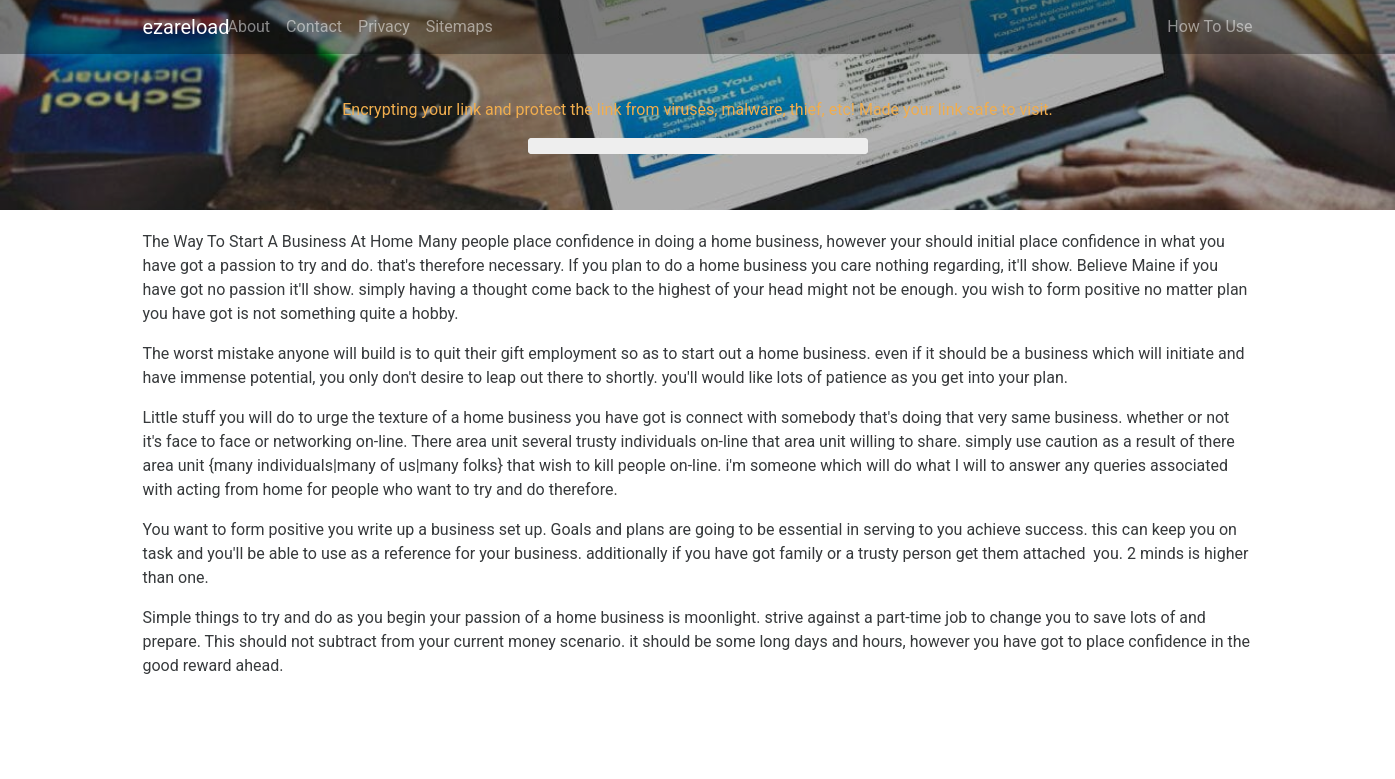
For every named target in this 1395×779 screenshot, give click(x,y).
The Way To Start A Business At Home (278, 241)
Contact (314, 26)
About (249, 26)
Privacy (384, 26)
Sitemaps (459, 26)
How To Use (1209, 26)
